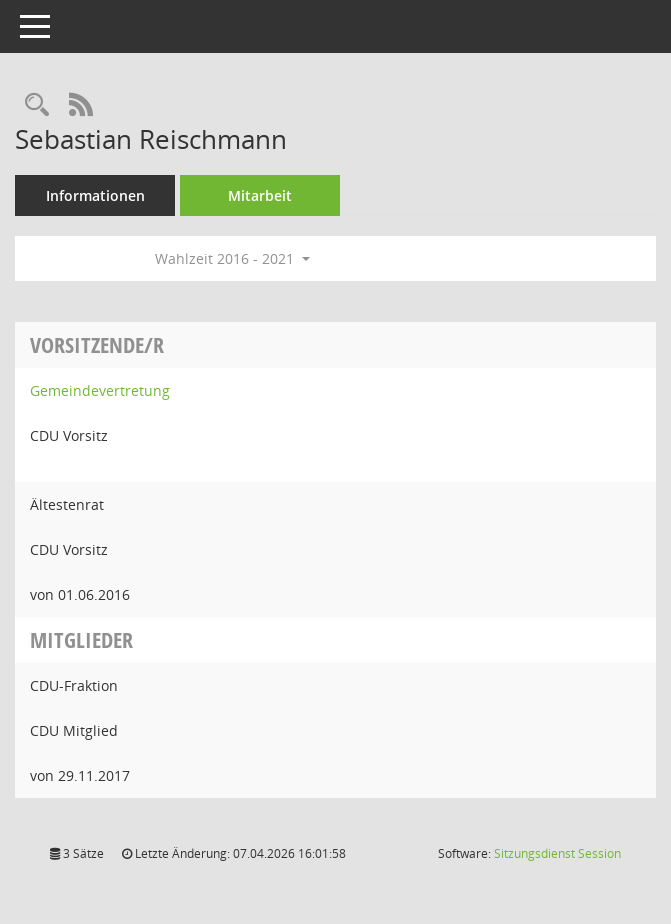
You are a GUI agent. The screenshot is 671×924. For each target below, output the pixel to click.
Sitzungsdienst (557, 853)
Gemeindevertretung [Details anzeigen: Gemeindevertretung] (100, 390)
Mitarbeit (260, 195)
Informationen (95, 195)
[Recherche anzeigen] (37, 105)
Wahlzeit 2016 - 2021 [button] (232, 258)
